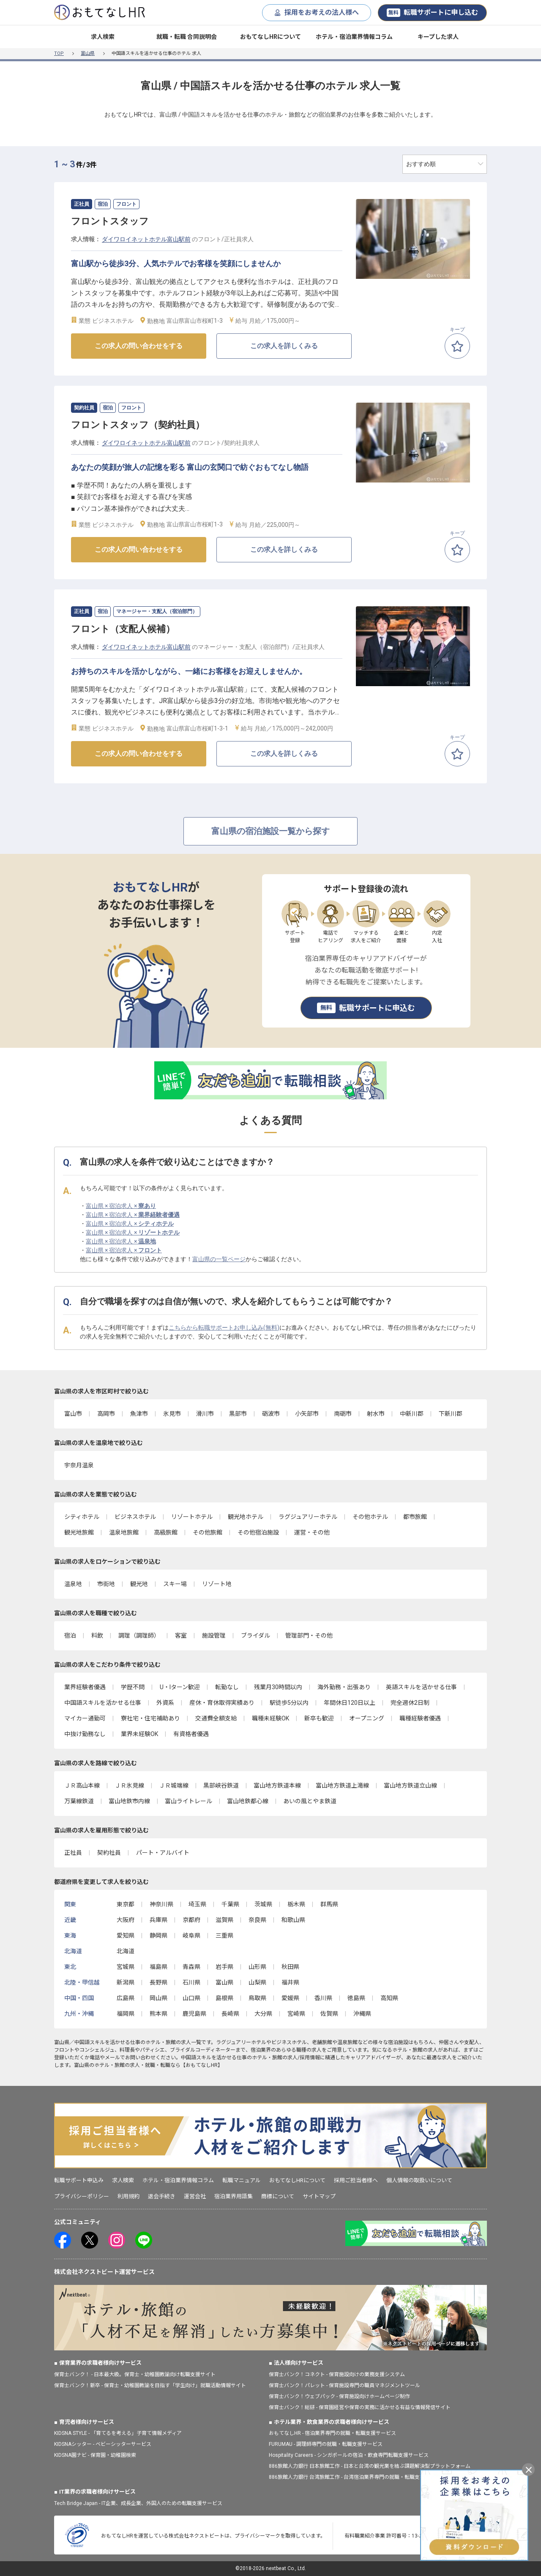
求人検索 (103, 36)
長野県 (158, 1982)
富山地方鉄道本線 (277, 1785)
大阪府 (125, 1919)
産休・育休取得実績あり (221, 1702)
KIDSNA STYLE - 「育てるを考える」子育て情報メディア (118, 2433)
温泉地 (73, 1584)
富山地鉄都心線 (247, 1801)
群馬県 (329, 1904)
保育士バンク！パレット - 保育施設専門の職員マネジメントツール (344, 2385)
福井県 (290, 1982)
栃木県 (296, 1904)
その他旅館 (207, 1532)
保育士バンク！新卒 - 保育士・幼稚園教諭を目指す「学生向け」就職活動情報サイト (150, 2385)
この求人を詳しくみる (284, 346)
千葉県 (230, 1904)
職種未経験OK (270, 1718)
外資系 (165, 1702)
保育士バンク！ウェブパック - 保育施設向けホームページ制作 (339, 2396)
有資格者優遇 (191, 1734)
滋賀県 (224, 1919)
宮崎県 (296, 2013)
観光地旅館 (79, 1532)
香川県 (323, 1998)
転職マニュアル (241, 2180)
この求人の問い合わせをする (139, 346)
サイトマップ (319, 2196)
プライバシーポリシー (81, 2196)
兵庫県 (158, 1919)
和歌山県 (293, 1919)
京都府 (191, 1919)
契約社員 (109, 1852)
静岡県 (158, 1935)
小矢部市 (307, 1413)
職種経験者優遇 (420, 1718)
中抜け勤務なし (85, 1734)
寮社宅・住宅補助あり (150, 1718)
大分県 (263, 2013)
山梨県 (257, 1982)
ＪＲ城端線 (174, 1785)
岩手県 (224, 1966)
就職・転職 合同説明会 (186, 36)
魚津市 (139, 1413)
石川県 (191, 1982)
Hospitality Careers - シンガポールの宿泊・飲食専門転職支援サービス (349, 2455)
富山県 (88, 53)
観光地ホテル (245, 1516)
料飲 (97, 1635)
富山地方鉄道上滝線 (342, 1785)
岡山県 (158, 1998)
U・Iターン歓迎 (180, 1687)
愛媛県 (290, 1998)
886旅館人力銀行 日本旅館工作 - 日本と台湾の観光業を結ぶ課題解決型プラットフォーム (369, 2466)
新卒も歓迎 (319, 1718)
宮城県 (125, 1966)
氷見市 (172, 1413)
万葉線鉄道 (79, 1801)
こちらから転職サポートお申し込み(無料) (224, 1327)
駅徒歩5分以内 (289, 1702)
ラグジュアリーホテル (308, 1516)
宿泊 (70, 1635)
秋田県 (290, 1966)
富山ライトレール (188, 1801)
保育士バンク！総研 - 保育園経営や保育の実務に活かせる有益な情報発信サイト (360, 2407)
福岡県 (125, 2013)
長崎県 (230, 2013)
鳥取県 (257, 1998)
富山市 (73, 1413)
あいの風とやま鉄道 (309, 1801)
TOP (59, 53)
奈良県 (257, 1919)
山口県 (191, 1998)
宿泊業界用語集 (233, 2196)
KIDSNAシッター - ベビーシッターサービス (102, 2444)
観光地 (139, 1584)
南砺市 (343, 1413)
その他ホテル (370, 1516)
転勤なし (227, 1687)
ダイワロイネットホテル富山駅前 (146, 239)
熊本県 (158, 2013)
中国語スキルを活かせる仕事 (102, 1702)
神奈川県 (161, 1904)
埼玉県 (197, 1904)
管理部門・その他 (309, 1635)
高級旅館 (166, 1532)
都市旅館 (415, 1516)
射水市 (376, 1413)
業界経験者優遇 (85, 1687)
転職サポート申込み (79, 2180)
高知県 (389, 1998)
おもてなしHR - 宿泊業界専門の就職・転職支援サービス (332, 2433)
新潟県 (125, 1982)
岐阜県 (191, 1935)
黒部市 (238, 1413)
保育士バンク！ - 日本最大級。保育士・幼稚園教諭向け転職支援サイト (135, 2374)
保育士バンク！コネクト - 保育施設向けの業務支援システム (337, 2374)
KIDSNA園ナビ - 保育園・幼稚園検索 (95, 2455)
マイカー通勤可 (85, 1718)
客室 (181, 1635)
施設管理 (214, 1635)
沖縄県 (362, 2013)
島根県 (224, 1998)
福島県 (158, 1966)
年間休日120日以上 (349, 1702)
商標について (277, 2196)
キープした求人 (438, 36)
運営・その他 (312, 1532)
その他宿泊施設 (258, 1532)
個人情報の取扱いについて (419, 2180)
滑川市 (205, 1413)
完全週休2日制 (410, 1702)
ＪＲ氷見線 (129, 1785)
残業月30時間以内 (278, 1687)
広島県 (125, 1998)
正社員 (73, 1852)
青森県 (191, 1966)
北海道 (125, 1951)
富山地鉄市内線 (129, 1801)
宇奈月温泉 (79, 1465)
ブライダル (255, 1635)
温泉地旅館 (124, 1532)
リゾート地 (217, 1584)
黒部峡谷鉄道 (221, 1785)
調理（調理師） (139, 1635)
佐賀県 (329, 2013)
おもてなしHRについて (270, 36)
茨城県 (263, 1904)
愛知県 (125, 1935)
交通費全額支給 (216, 1718)
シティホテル (81, 1516)
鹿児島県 (194, 2013)
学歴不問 (133, 1687)
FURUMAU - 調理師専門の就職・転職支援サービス (326, 2444)
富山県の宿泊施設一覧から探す (270, 831)
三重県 (224, 1935)
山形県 (257, 1966)
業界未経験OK (139, 1734)
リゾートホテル (192, 1516)
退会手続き (161, 2196)
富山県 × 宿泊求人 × (121, 1205)
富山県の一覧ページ (219, 1259)
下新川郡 (450, 1413)
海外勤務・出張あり (344, 1687)
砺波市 (271, 1413)
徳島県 (356, 1998)
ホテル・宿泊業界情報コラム (354, 36)
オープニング (366, 1718)
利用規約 (128, 2196)
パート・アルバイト (162, 1852)
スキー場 (175, 1584)
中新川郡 (412, 1413)
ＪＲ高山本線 (82, 1785)
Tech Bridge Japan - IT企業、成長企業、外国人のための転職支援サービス (138, 2503)
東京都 (125, 1904)
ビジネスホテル (135, 1516)
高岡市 (106, 1413)
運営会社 (195, 2196)
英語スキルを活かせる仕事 (421, 1687)
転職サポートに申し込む (432, 12)
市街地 (106, 1584)
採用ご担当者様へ (356, 2180)
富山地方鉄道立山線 (410, 1785)
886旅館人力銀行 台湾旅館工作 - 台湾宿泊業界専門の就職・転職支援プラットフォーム (367, 2477)
